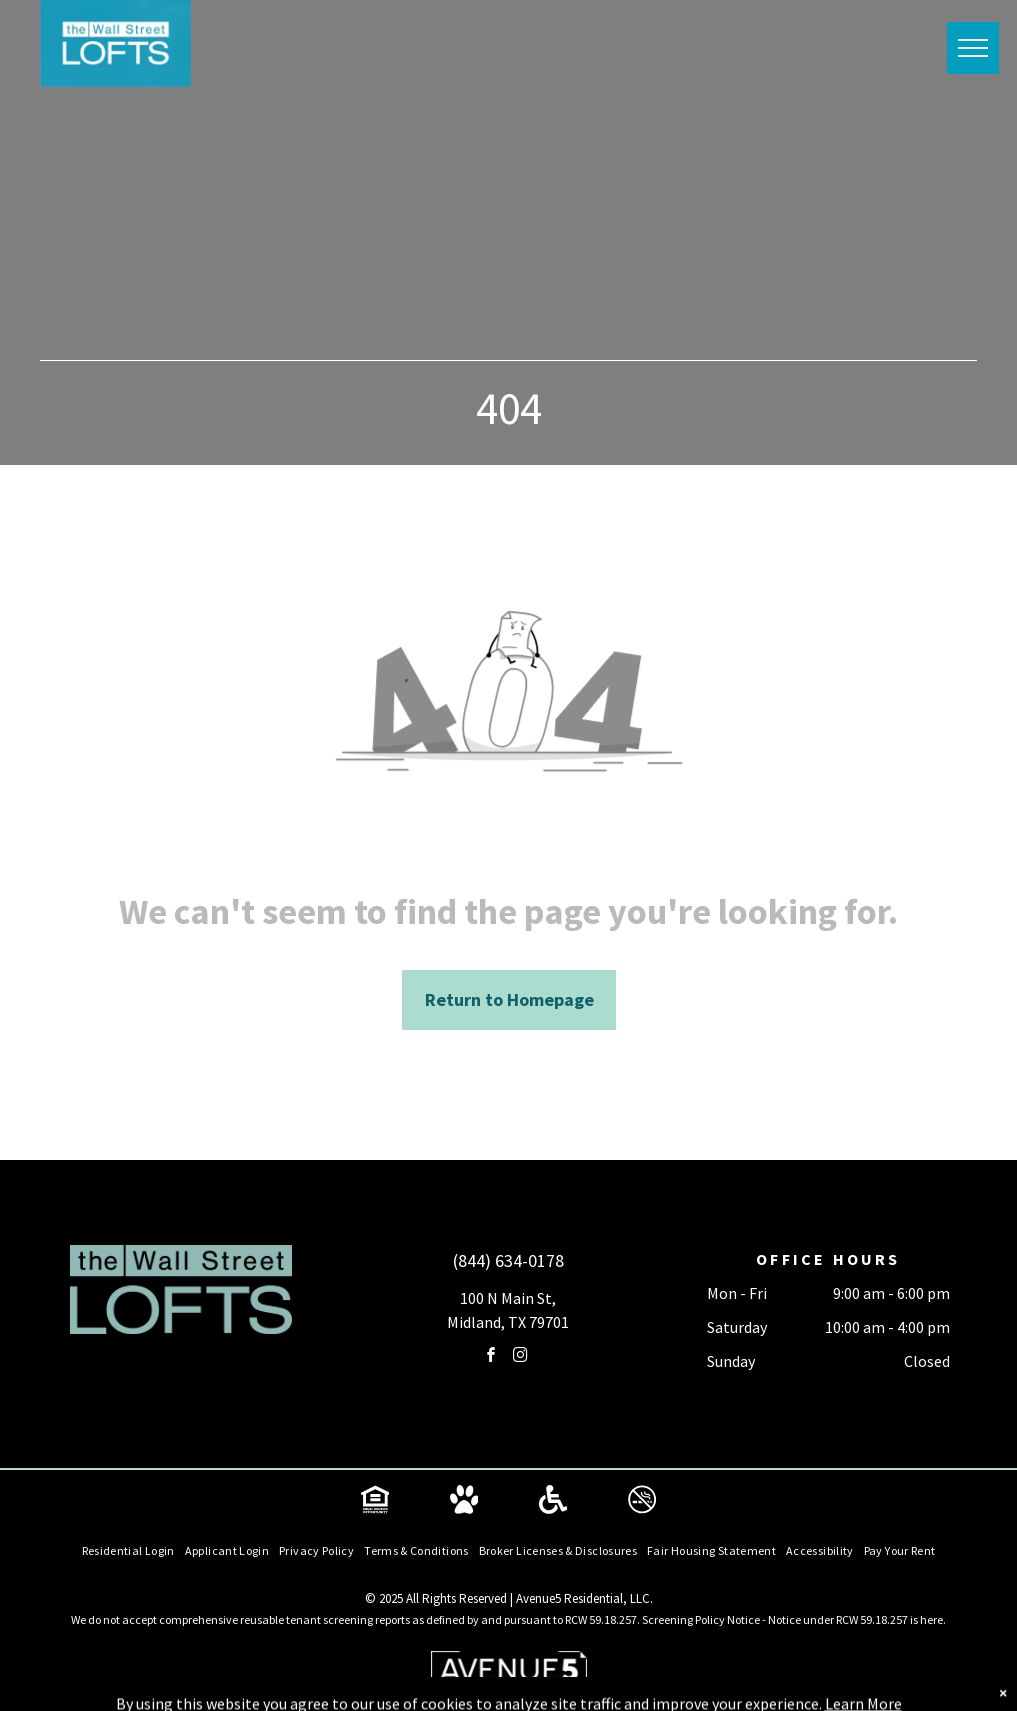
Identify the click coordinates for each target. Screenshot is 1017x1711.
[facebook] (492, 1357)
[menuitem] (128, 1551)
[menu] (973, 48)
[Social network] (375, 1502)
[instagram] (521, 1357)
